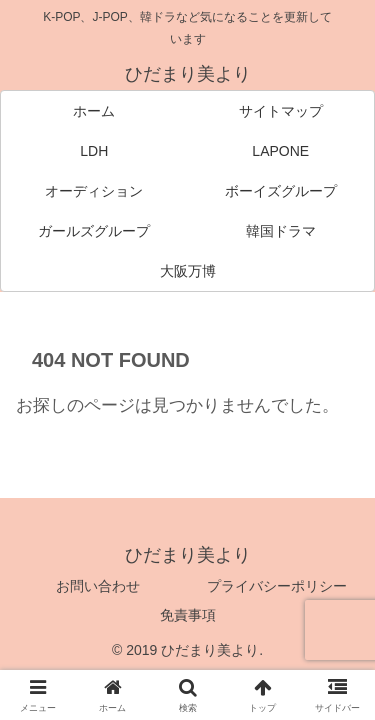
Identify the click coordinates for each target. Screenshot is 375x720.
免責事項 (188, 615)
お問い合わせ (98, 586)
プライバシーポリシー (277, 586)
